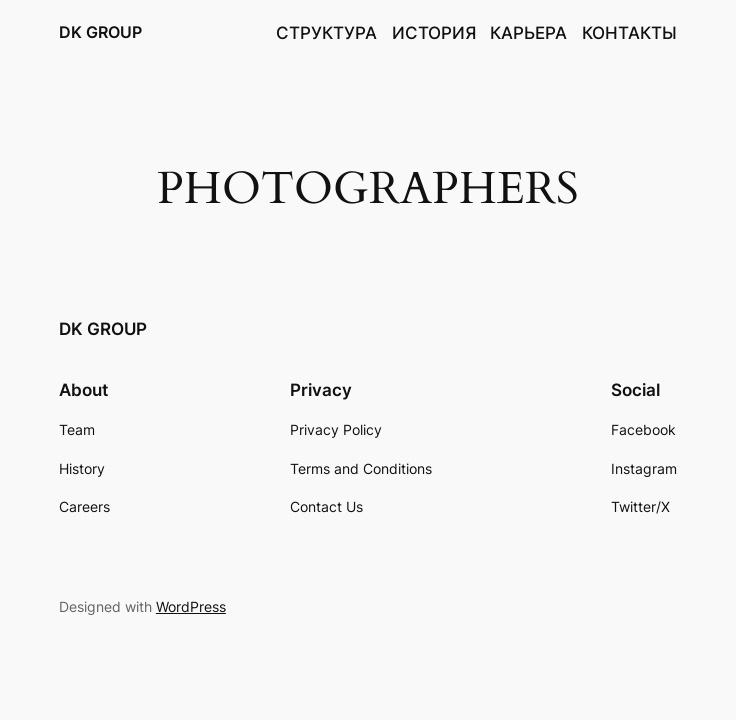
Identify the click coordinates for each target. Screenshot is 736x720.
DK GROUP (100, 32)
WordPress (191, 606)
